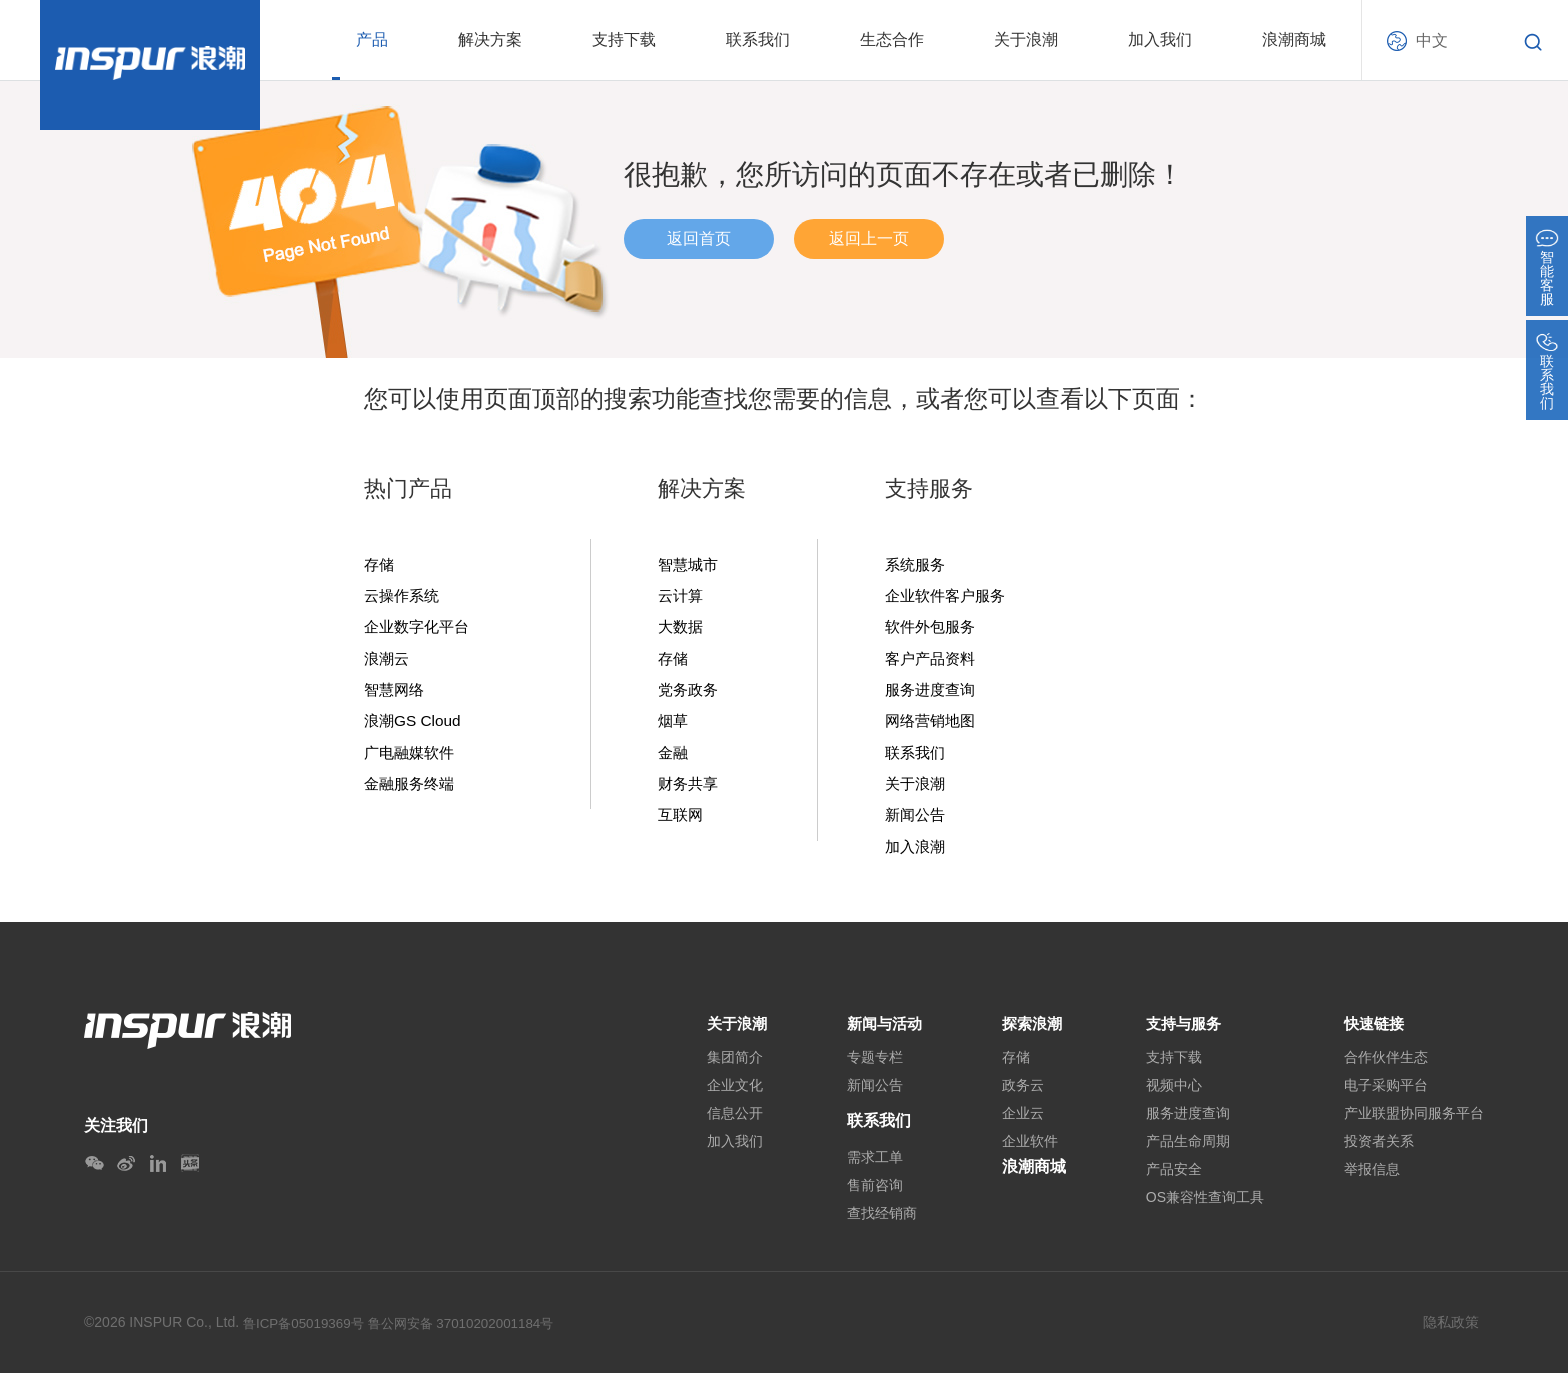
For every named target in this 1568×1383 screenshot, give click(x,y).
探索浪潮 (1034, 1030)
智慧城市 (690, 565)
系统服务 (917, 565)
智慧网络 (396, 693)
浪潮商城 (1294, 39)
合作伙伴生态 (1386, 1067)
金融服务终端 (412, 789)
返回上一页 (869, 238)
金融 (674, 757)
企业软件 (1030, 1151)
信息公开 (726, 1123)
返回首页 (699, 238)
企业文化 (726, 1095)
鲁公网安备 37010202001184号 (472, 1333)
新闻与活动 (882, 1030)
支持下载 (624, 39)
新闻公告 (917, 821)
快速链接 (1376, 1030)
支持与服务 (1186, 1030)
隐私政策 (1451, 1332)
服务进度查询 (933, 693)
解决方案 (490, 39)
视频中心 (1174, 1095)
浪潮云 (388, 661)
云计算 (682, 597)
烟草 (674, 725)
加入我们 (1160, 39)
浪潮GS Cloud (414, 725)
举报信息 (1372, 1179)
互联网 (682, 821)
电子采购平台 (1386, 1095)
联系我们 (758, 39)
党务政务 (690, 693)
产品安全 (1174, 1179)
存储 (380, 565)
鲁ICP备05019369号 (307, 1333)
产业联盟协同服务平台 (1414, 1123)
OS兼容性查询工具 (1205, 1207)
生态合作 (892, 39)
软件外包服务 (933, 629)
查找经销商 (877, 1223)
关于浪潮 (1026, 39)
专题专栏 (870, 1067)
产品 (372, 39)
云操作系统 (404, 597)
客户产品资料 (933, 661)
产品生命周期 (1188, 1151)
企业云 (1023, 1123)
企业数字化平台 (420, 629)
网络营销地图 (933, 725)
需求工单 (870, 1167)
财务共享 (690, 789)
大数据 (682, 629)
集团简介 (726, 1067)
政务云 (1023, 1095)
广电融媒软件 (412, 757)
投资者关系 (1379, 1151)
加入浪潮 (917, 853)
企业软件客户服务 (949, 597)
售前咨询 (870, 1195)
